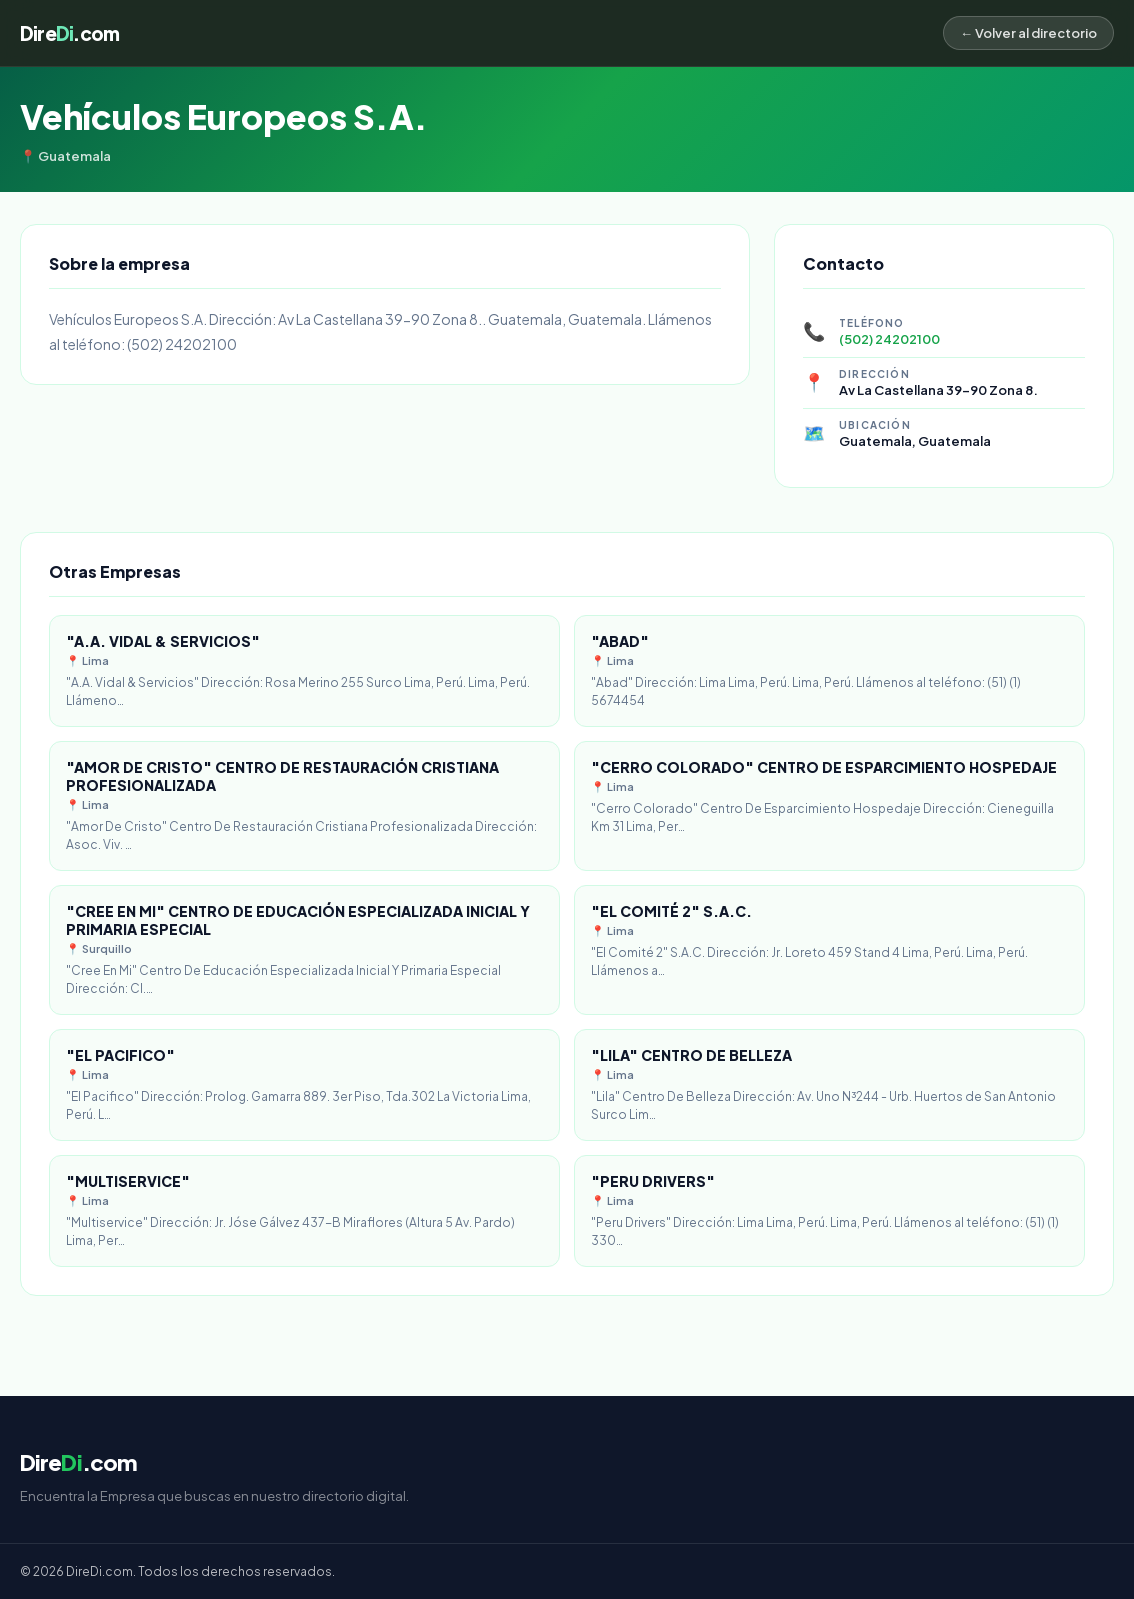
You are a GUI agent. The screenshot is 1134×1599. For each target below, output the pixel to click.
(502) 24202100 (889, 339)
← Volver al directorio (1028, 33)
